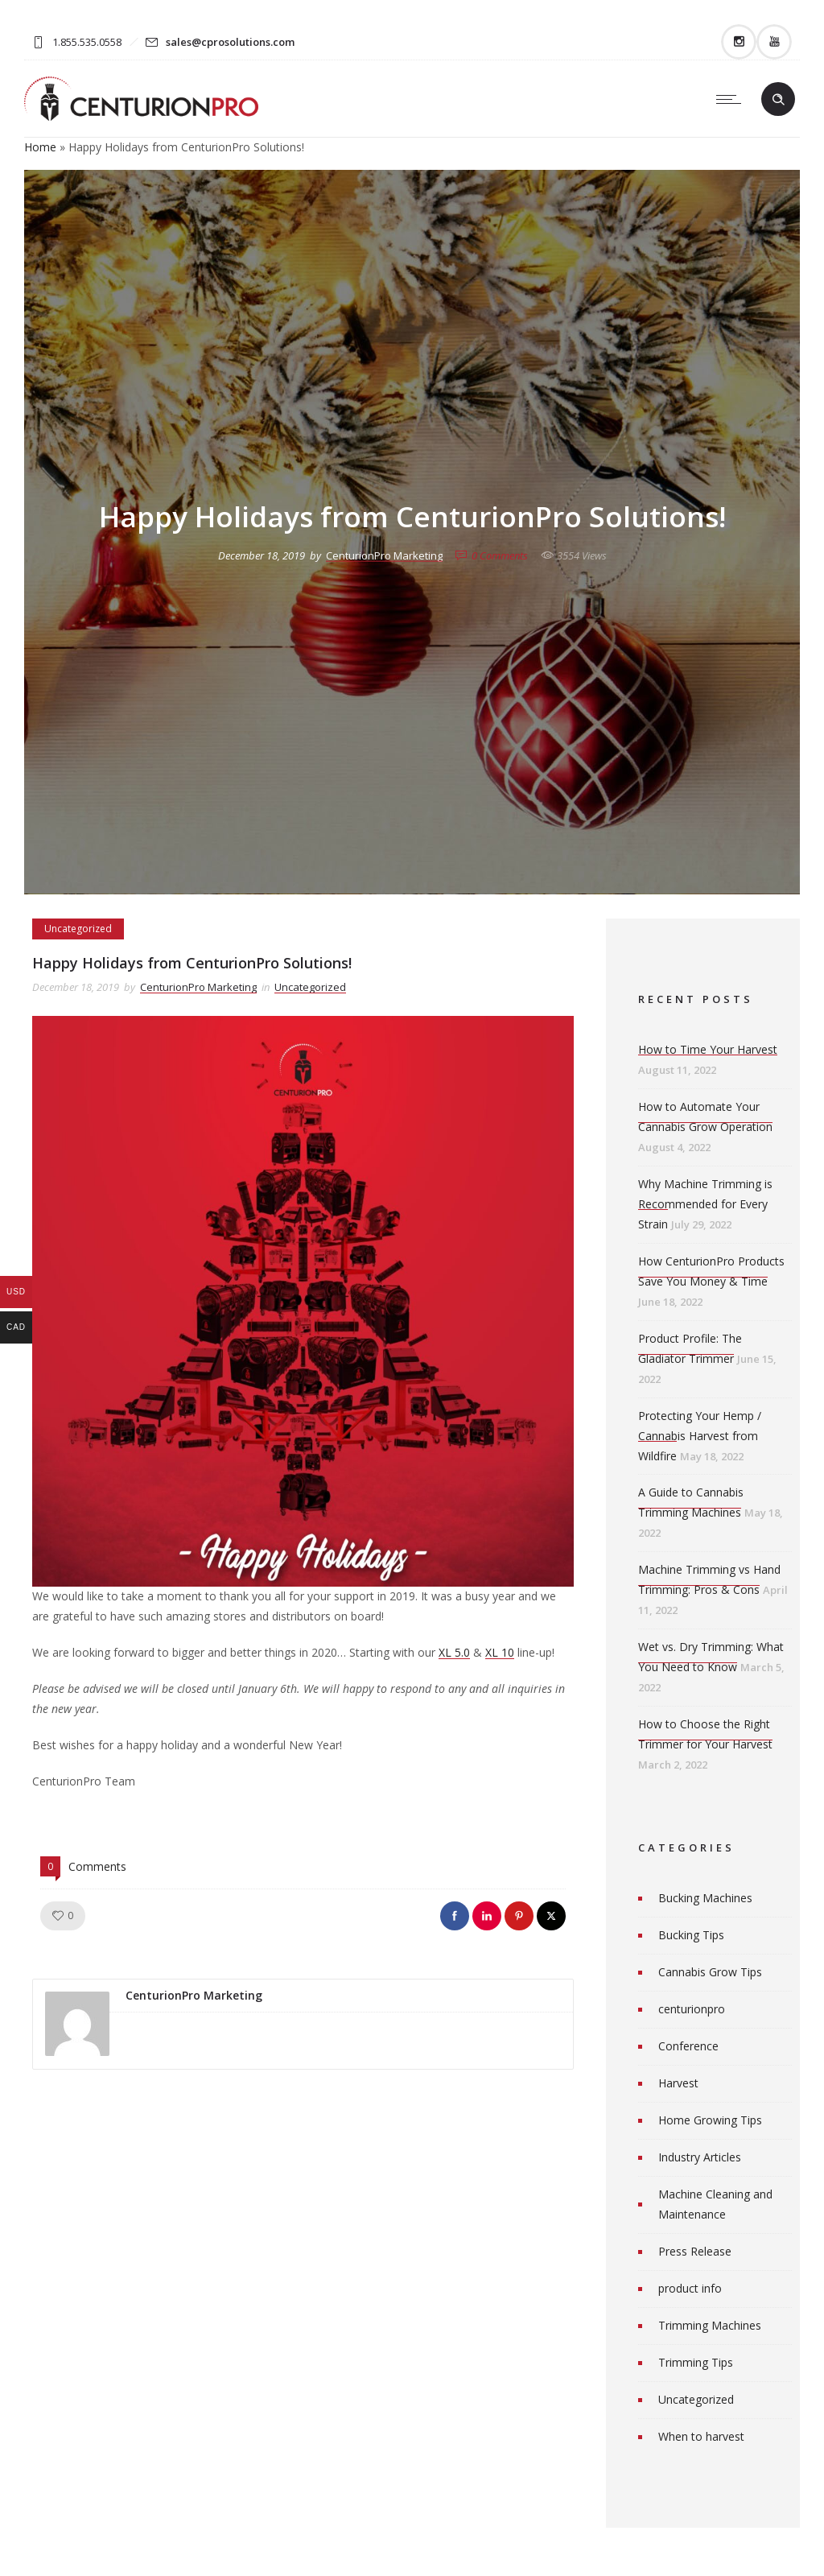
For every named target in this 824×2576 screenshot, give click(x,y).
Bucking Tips (691, 1934)
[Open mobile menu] (732, 99)
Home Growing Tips (710, 2120)
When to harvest (701, 2436)
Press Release (694, 2251)
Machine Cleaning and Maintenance (715, 2204)
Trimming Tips (695, 2362)
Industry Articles (699, 2157)
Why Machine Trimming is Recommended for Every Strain (705, 1204)
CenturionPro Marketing (384, 555)
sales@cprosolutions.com (230, 42)
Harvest (678, 2083)
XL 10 (499, 1652)
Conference (688, 2046)
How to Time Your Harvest (707, 1049)
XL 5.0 (454, 1652)
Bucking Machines (705, 1897)
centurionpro (691, 2009)
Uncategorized (696, 2399)
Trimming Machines (709, 2325)
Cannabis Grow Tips (710, 1971)
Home (40, 147)
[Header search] (778, 99)
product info (690, 2288)
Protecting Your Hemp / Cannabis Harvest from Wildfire (699, 1435)
